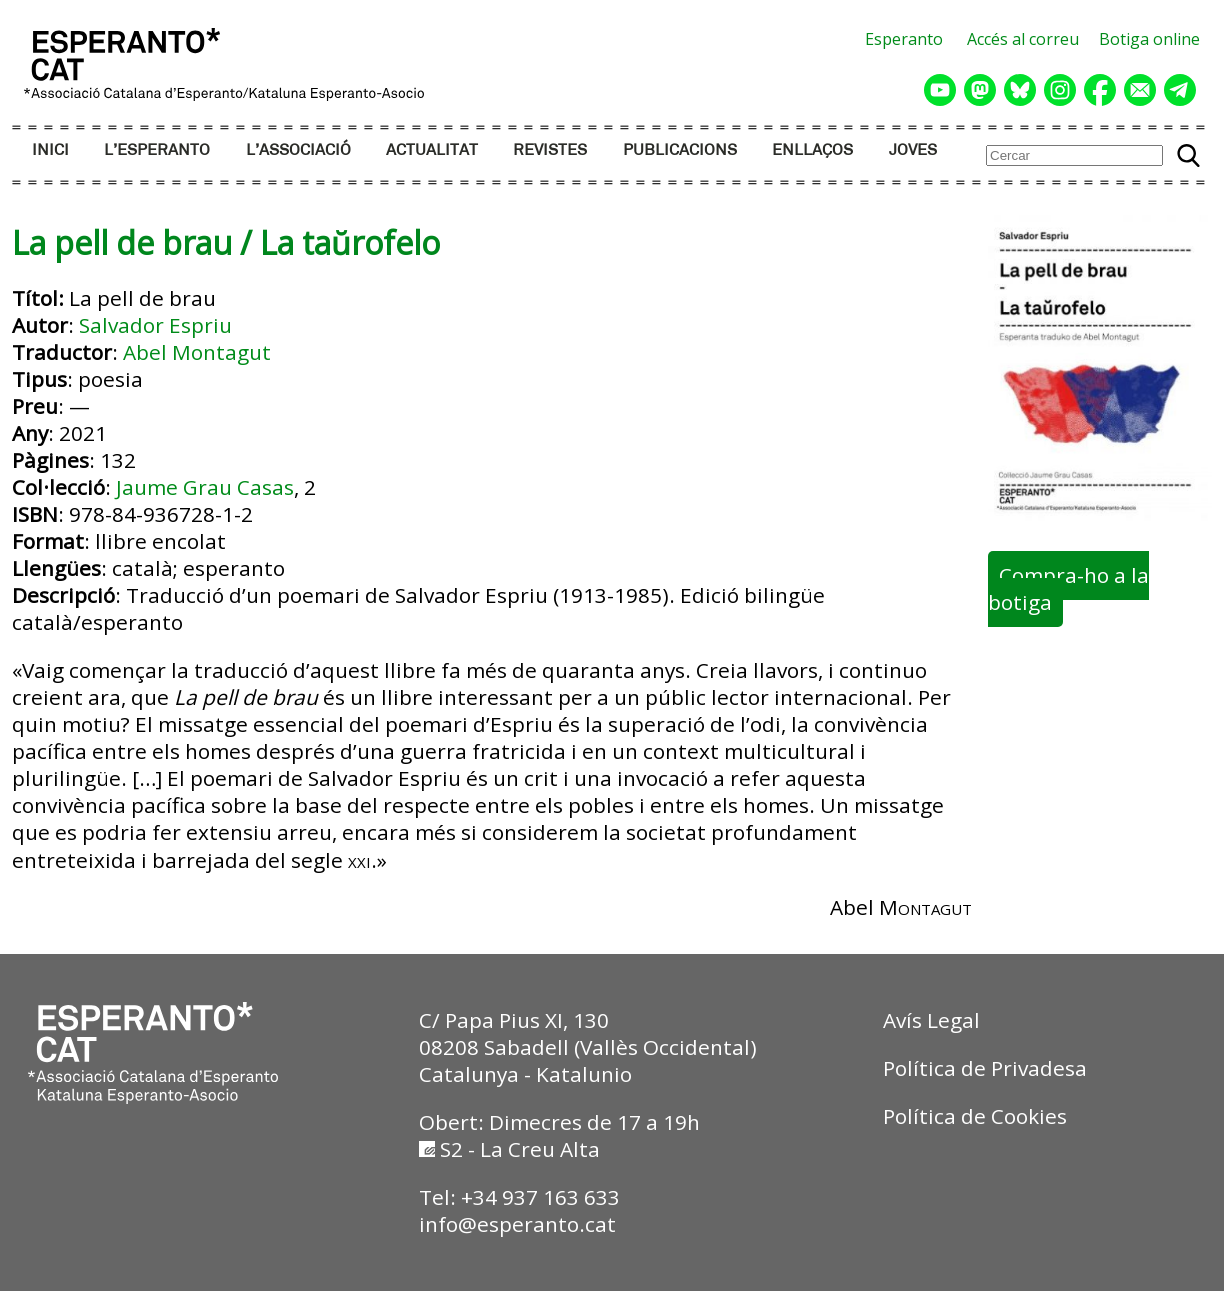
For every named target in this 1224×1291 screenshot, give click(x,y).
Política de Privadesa (985, 1068)
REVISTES (550, 150)
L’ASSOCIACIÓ (298, 150)
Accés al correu (1023, 39)
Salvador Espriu (155, 325)
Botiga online (1149, 39)
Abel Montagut (197, 352)
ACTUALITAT (432, 150)
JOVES (913, 150)
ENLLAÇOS (812, 150)
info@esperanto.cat (517, 1224)
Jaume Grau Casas (205, 487)
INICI (50, 150)
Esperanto (904, 39)
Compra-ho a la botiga (1068, 589)
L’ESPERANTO (157, 150)
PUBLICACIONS (680, 150)
